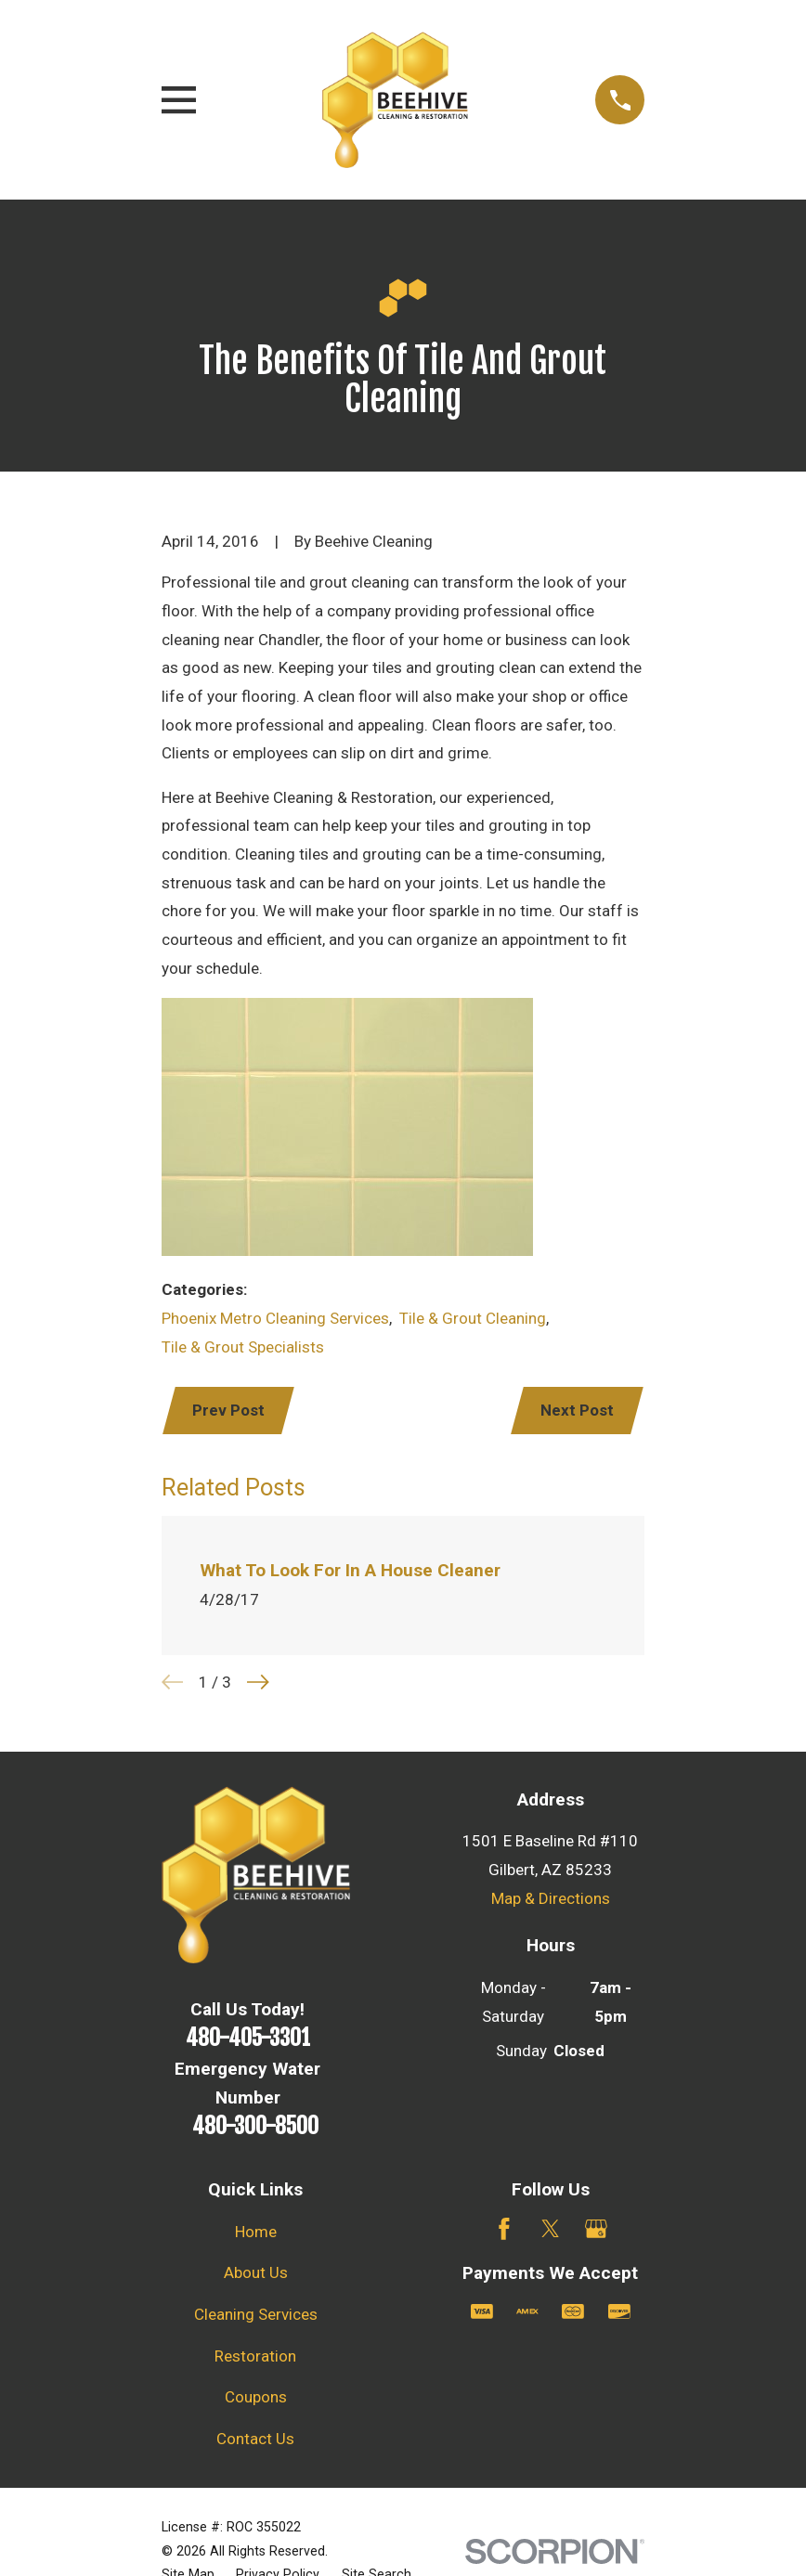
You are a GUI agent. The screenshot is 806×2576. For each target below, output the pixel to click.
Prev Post (230, 1411)
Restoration (255, 2358)
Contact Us (255, 2440)
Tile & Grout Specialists (243, 1347)
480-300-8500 (255, 2128)
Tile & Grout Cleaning (472, 1318)
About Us (256, 2274)
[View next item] (258, 1684)
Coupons (256, 2398)
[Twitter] (551, 2231)
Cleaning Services (256, 2316)
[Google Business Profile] (596, 2231)
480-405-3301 (248, 2039)
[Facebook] (504, 2231)
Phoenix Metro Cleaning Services (275, 1318)
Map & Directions (550, 1900)
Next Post (575, 1411)
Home (256, 2233)
